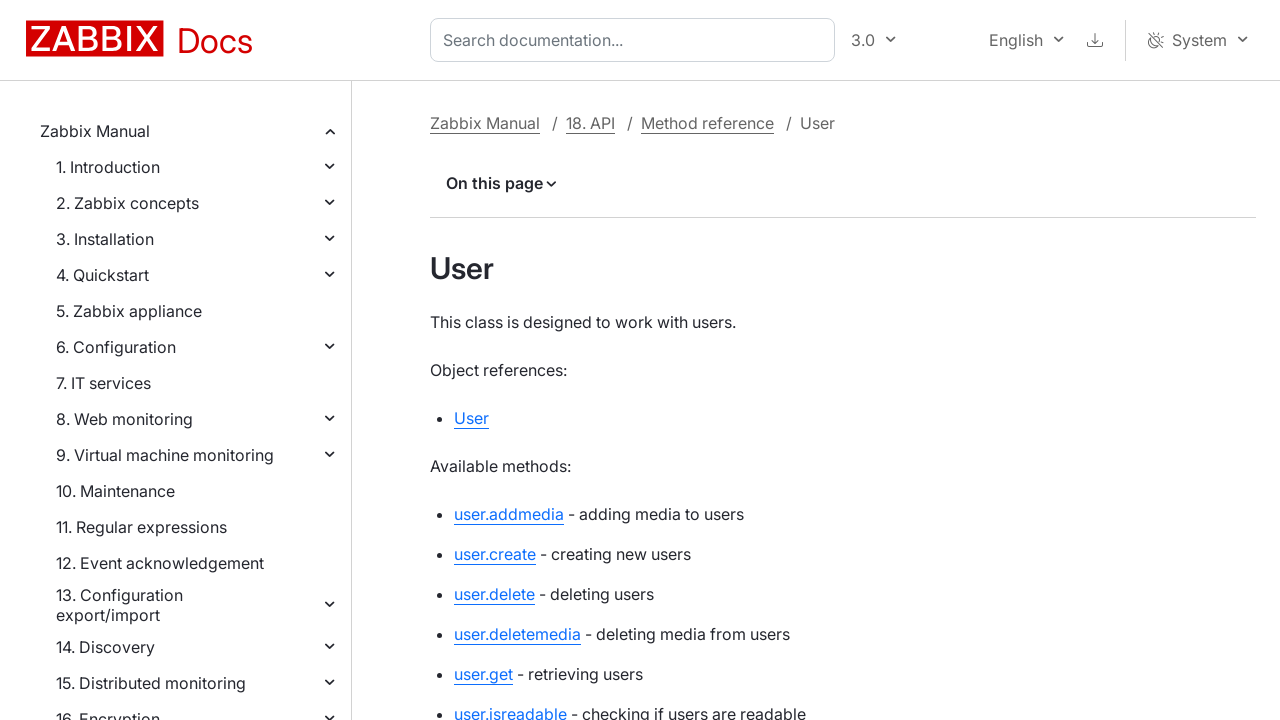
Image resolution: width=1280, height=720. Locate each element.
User (471, 418)
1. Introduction (108, 167)
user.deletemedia (517, 634)
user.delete (494, 594)
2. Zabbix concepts (127, 203)
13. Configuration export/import (119, 605)
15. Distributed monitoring (151, 683)
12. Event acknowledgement (160, 563)
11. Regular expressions (141, 527)
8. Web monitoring (124, 419)
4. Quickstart (102, 275)
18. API (590, 123)
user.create (495, 554)
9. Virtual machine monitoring (165, 455)
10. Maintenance (115, 491)
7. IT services (103, 383)
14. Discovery (105, 647)
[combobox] (636, 40)
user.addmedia (509, 514)
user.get (483, 674)
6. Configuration (116, 347)
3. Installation (105, 239)
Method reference (707, 123)
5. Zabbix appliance (129, 311)
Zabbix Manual (95, 131)
